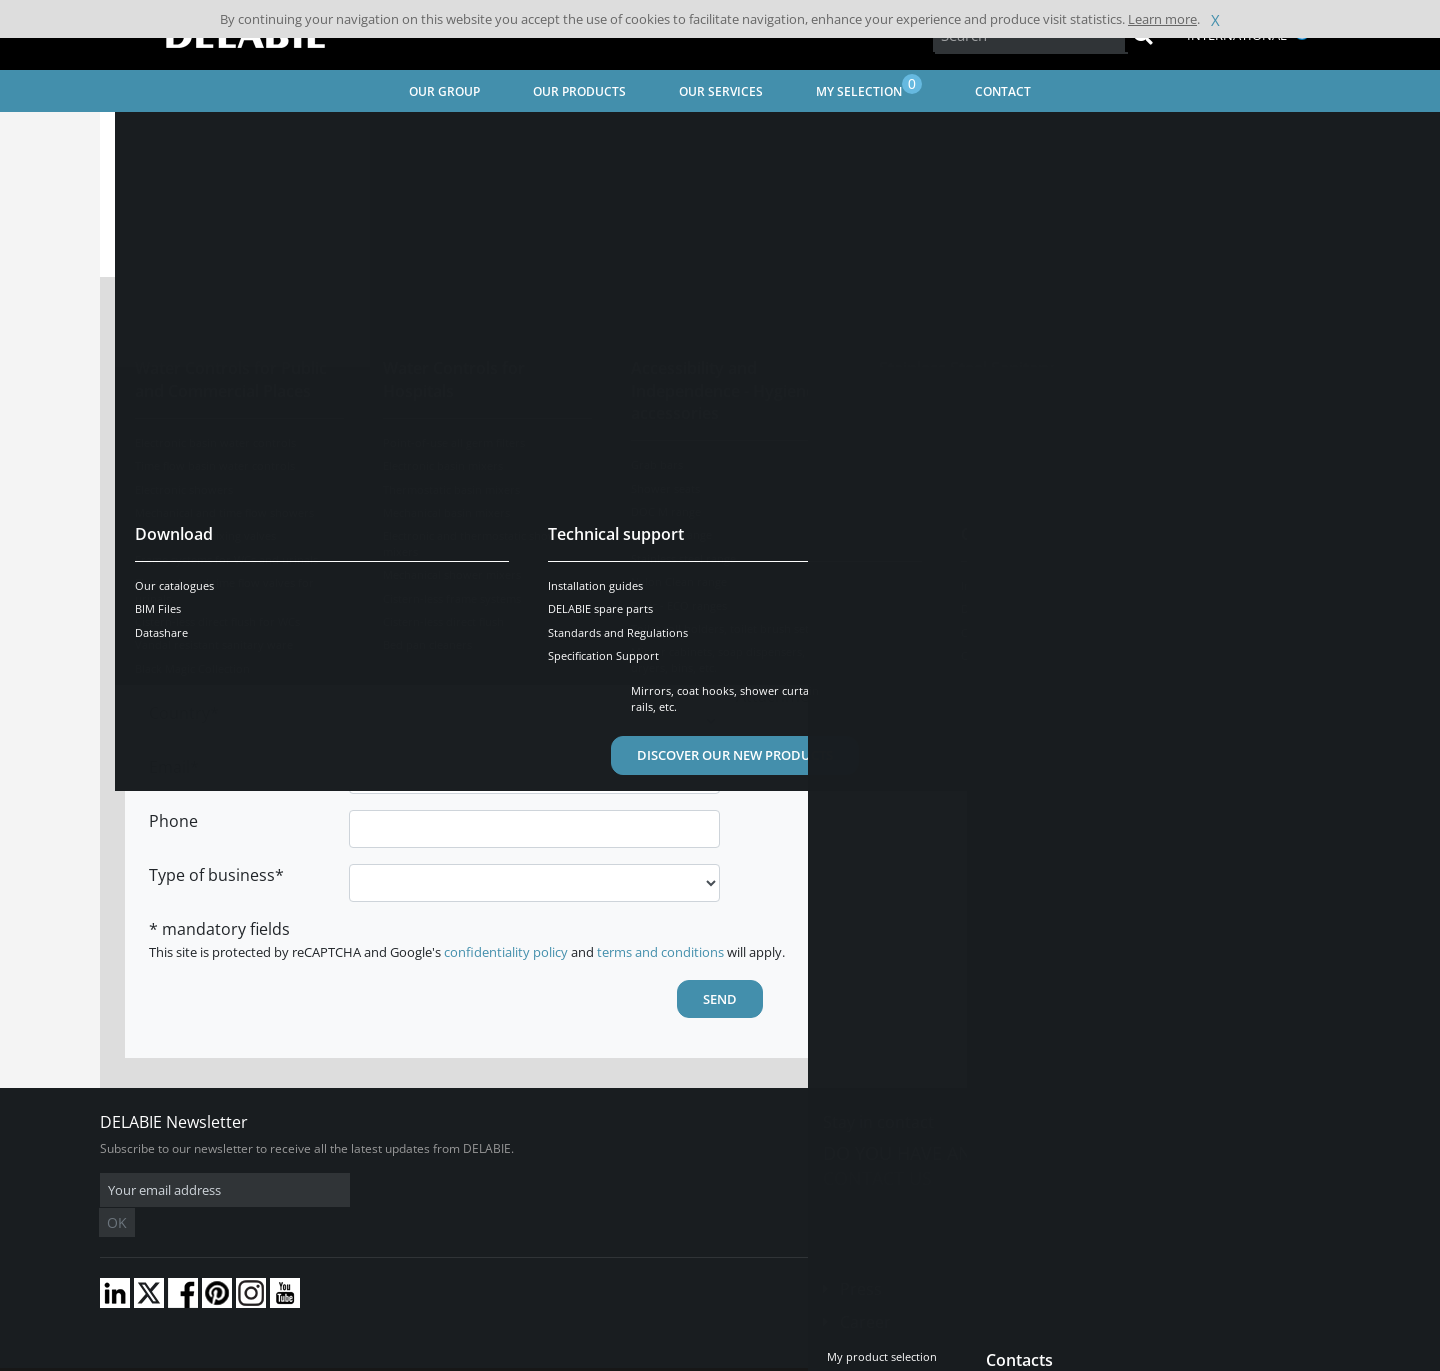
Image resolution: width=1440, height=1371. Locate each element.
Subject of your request (793, 353)
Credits (485, 1355)
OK (417, 1190)
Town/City (186, 659)
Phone (173, 821)
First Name (190, 443)
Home (143, 135)
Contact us (877, 1178)
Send (720, 999)
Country (179, 713)
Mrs (405, 342)
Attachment (780, 527)
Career (865, 1292)
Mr (472, 342)
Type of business (212, 875)
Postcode (184, 605)
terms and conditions (660, 952)
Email (169, 767)
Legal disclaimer (405, 1355)
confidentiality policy (506, 952)
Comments (777, 411)
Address (180, 551)
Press (861, 1259)
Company (185, 497)
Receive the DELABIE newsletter (874, 489)
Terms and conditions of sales (267, 1355)
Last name (188, 389)
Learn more (1162, 19)
